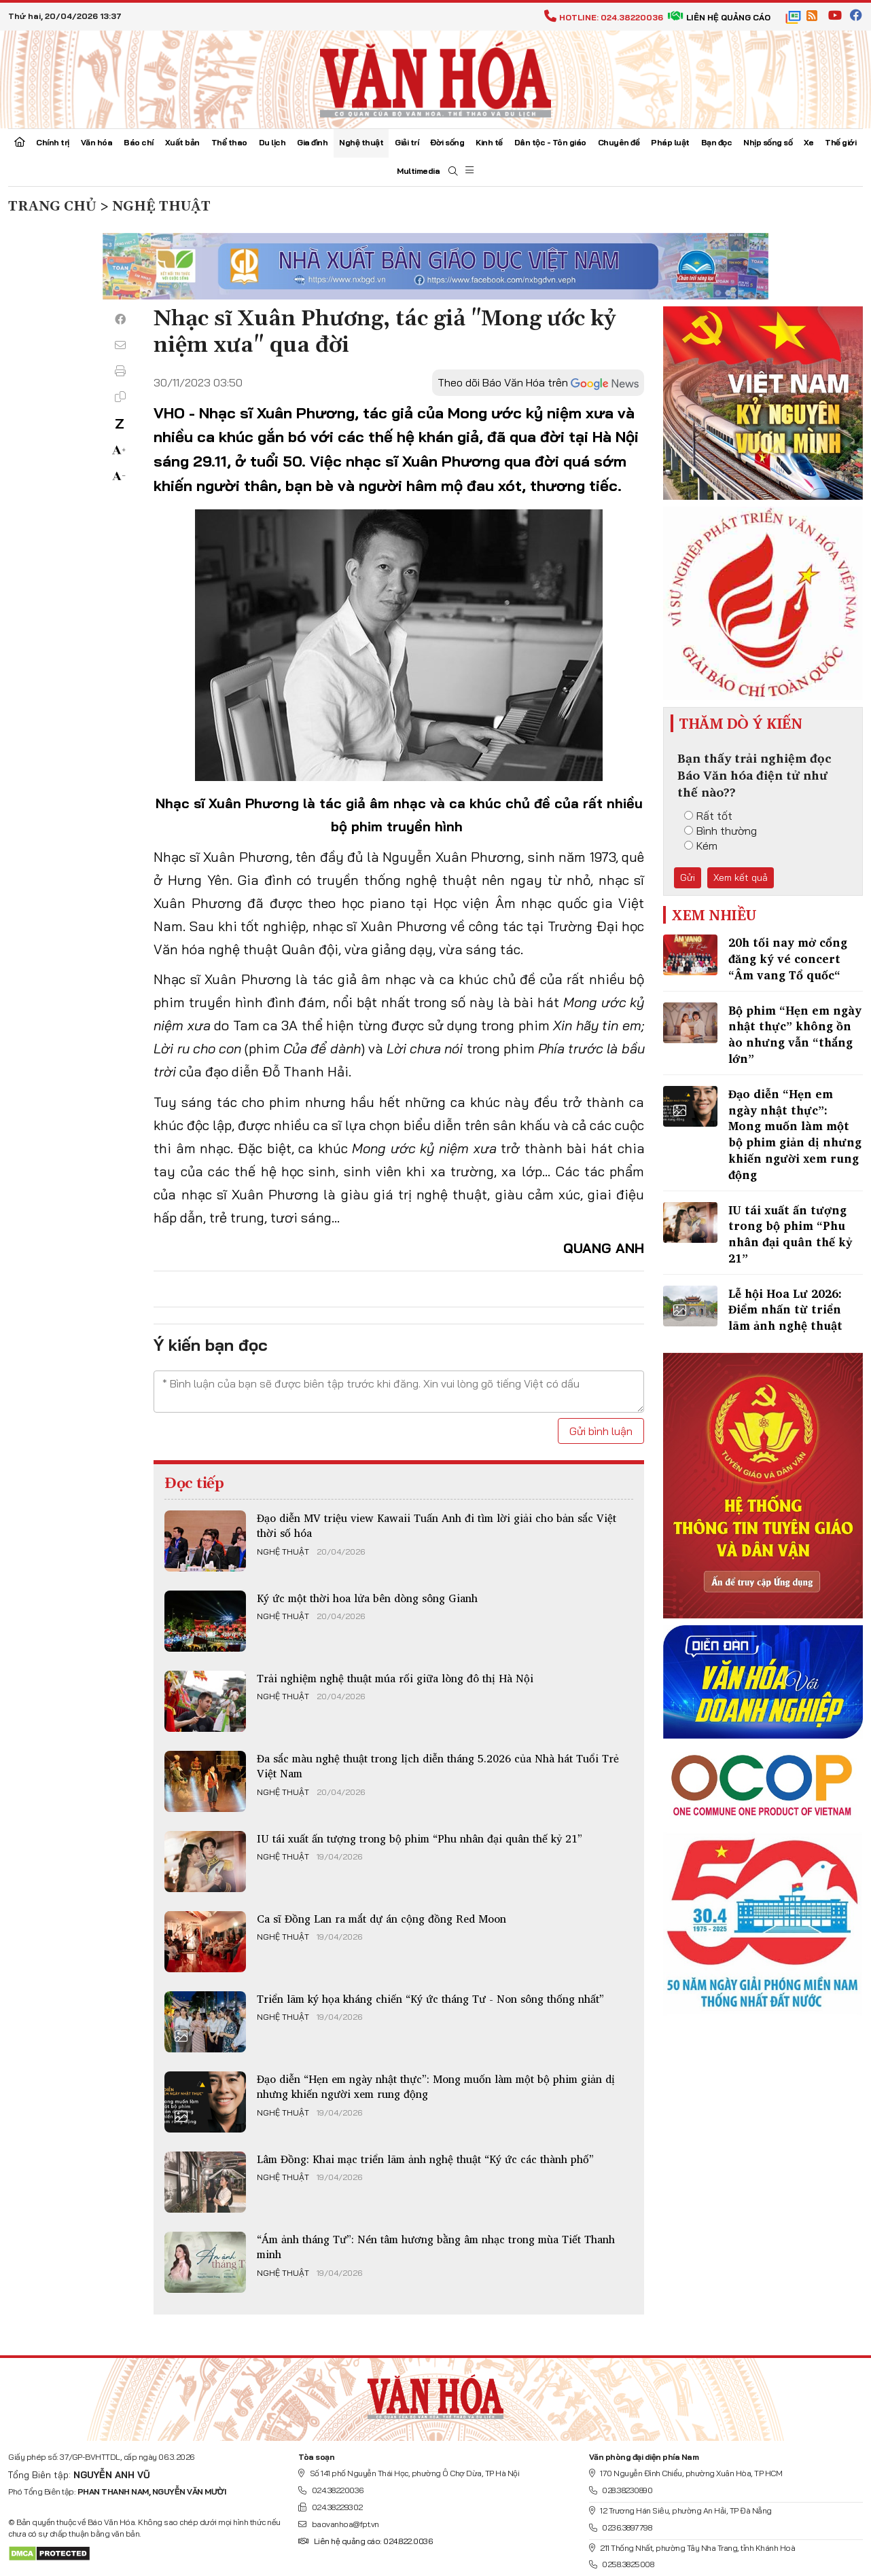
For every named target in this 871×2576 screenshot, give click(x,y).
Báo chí (139, 142)
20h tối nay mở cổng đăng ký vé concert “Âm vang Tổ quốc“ (787, 958)
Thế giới (840, 142)
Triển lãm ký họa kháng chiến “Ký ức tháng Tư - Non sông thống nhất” (430, 1999)
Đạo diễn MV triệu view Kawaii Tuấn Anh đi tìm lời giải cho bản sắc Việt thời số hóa (436, 1525)
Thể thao (229, 142)
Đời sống (447, 142)
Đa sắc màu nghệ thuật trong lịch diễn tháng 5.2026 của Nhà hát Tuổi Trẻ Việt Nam (438, 1765)
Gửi (687, 877)
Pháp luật (670, 142)
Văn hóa (97, 142)
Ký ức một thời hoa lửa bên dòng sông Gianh (367, 1598)
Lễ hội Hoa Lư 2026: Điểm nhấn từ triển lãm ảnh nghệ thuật (785, 1309)
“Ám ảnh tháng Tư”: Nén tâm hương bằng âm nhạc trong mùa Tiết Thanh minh (436, 2246)
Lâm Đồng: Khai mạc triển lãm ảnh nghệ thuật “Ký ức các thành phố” (425, 2159)
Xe (808, 142)
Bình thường (720, 830)
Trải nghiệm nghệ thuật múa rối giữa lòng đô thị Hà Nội (395, 1678)
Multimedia (418, 171)
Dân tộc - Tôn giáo (550, 142)
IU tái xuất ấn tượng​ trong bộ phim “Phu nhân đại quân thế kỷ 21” (419, 1838)
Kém (700, 845)
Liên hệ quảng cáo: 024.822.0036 (365, 2541)
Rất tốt (708, 815)
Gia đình (312, 142)
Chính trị (52, 142)
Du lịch (272, 142)
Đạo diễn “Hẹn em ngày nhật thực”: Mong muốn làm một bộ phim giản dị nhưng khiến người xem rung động (436, 2086)
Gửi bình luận (601, 1431)
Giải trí (407, 142)
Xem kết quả (740, 877)
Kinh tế (489, 142)
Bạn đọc (716, 142)
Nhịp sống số (767, 142)
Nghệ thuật (361, 142)
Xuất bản (182, 142)
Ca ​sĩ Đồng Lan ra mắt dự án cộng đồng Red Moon (381, 1918)
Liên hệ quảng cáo (719, 17)
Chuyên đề (619, 142)
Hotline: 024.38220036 (603, 17)
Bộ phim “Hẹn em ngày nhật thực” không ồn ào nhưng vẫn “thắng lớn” (794, 1034)
